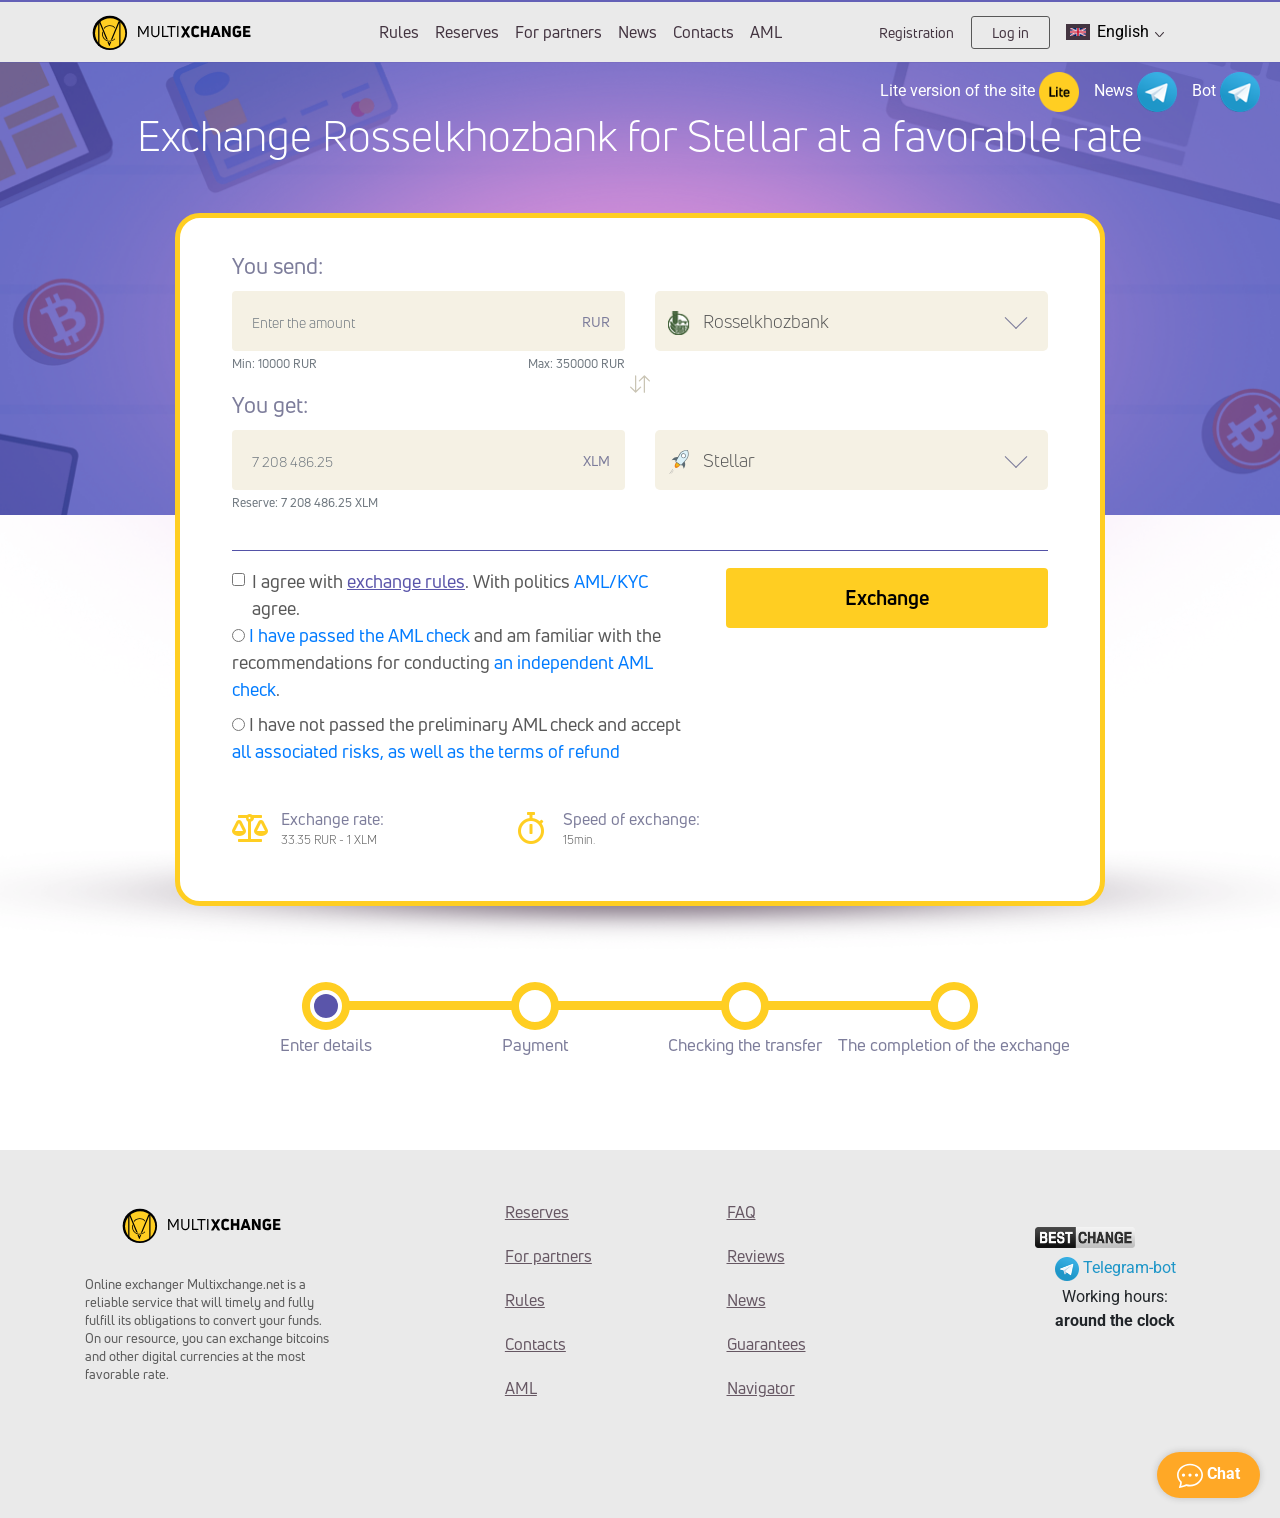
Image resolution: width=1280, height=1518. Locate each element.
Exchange (887, 597)
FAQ (741, 1212)
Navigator (761, 1388)
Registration (916, 32)
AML (766, 32)
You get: (270, 405)
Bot (1226, 92)
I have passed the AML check (359, 635)
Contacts (703, 32)
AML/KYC (611, 581)
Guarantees (766, 1344)
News (637, 32)
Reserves (467, 32)
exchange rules (406, 581)
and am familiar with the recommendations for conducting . (446, 662)
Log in (1010, 32)
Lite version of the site (979, 92)
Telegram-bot (1115, 1267)
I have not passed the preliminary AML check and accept (456, 737)
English (1115, 32)
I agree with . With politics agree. (450, 594)
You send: (277, 266)
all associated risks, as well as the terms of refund (426, 751)
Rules (399, 32)
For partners (558, 32)
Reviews (756, 1256)
